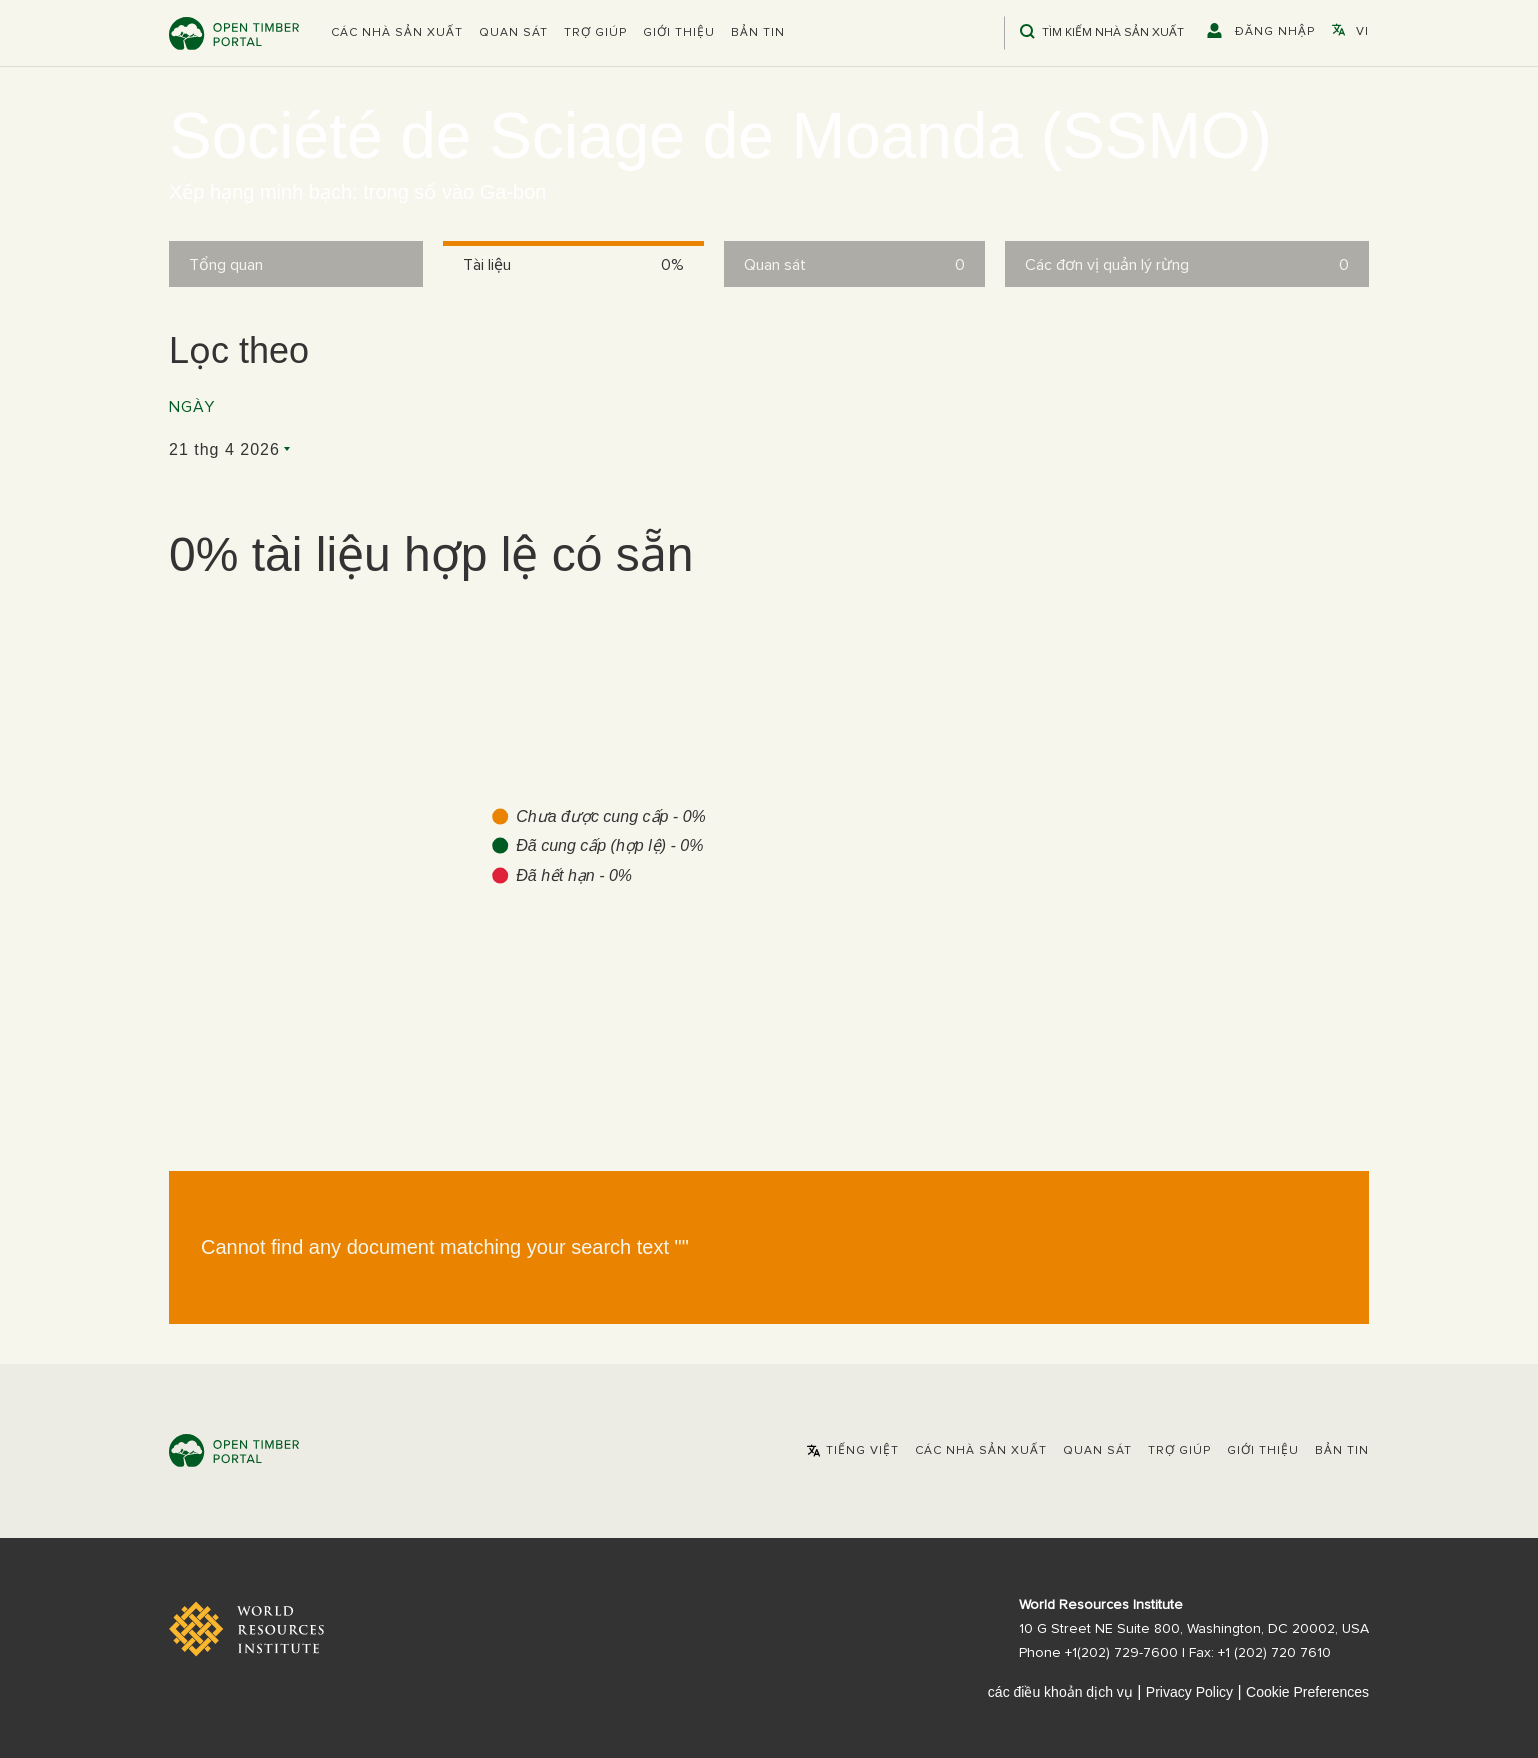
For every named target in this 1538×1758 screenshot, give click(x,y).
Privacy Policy (1189, 1692)
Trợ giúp (595, 33)
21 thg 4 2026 (224, 449)
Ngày (192, 407)
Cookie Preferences (1307, 1692)
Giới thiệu (679, 33)
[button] (397, 33)
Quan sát (513, 33)
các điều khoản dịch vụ (1060, 1692)
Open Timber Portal (234, 33)
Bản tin (758, 33)
